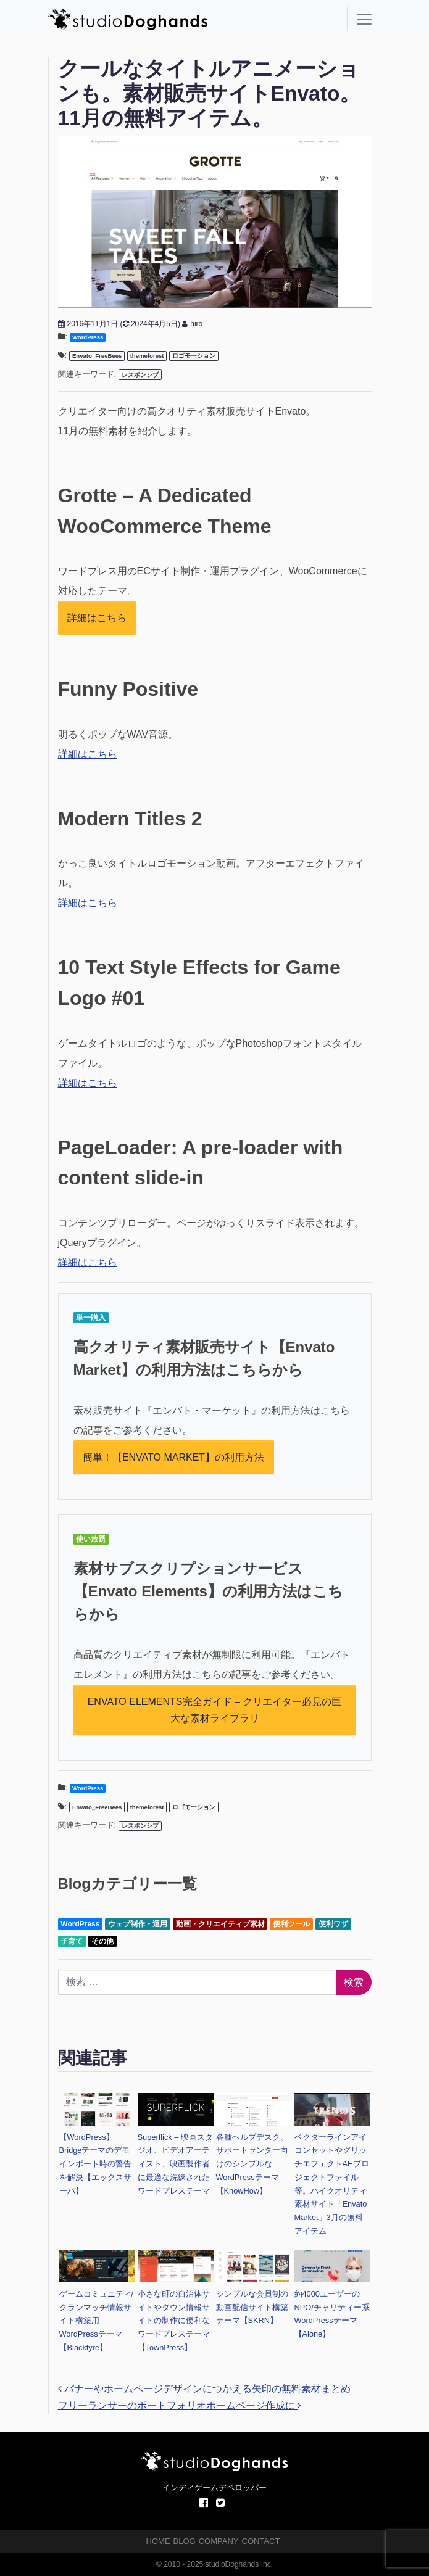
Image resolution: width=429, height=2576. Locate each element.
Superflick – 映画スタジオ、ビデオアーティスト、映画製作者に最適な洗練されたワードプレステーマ (175, 2163)
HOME (158, 2541)
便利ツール (291, 1924)
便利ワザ (333, 1924)
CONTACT (261, 2541)
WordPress (87, 337)
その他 (102, 1941)
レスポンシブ (140, 374)
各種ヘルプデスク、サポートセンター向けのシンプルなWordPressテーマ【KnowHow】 (252, 2163)
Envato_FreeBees (97, 355)
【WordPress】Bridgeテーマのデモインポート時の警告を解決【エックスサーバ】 (95, 2163)
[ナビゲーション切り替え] (364, 19)
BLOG (184, 2541)
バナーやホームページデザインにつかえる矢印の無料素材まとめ (204, 2389)
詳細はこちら (97, 618)
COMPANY (219, 2541)
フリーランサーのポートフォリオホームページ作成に (179, 2405)
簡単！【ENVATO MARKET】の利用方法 (173, 1457)
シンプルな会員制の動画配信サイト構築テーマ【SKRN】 (252, 2307)
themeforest (147, 355)
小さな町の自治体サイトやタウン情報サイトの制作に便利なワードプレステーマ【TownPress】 (174, 2320)
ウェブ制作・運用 (137, 1924)
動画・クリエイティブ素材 (220, 1924)
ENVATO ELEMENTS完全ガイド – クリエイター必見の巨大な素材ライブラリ (215, 1710)
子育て (71, 1941)
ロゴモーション (193, 355)
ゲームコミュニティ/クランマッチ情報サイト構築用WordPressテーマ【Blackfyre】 (96, 2320)
